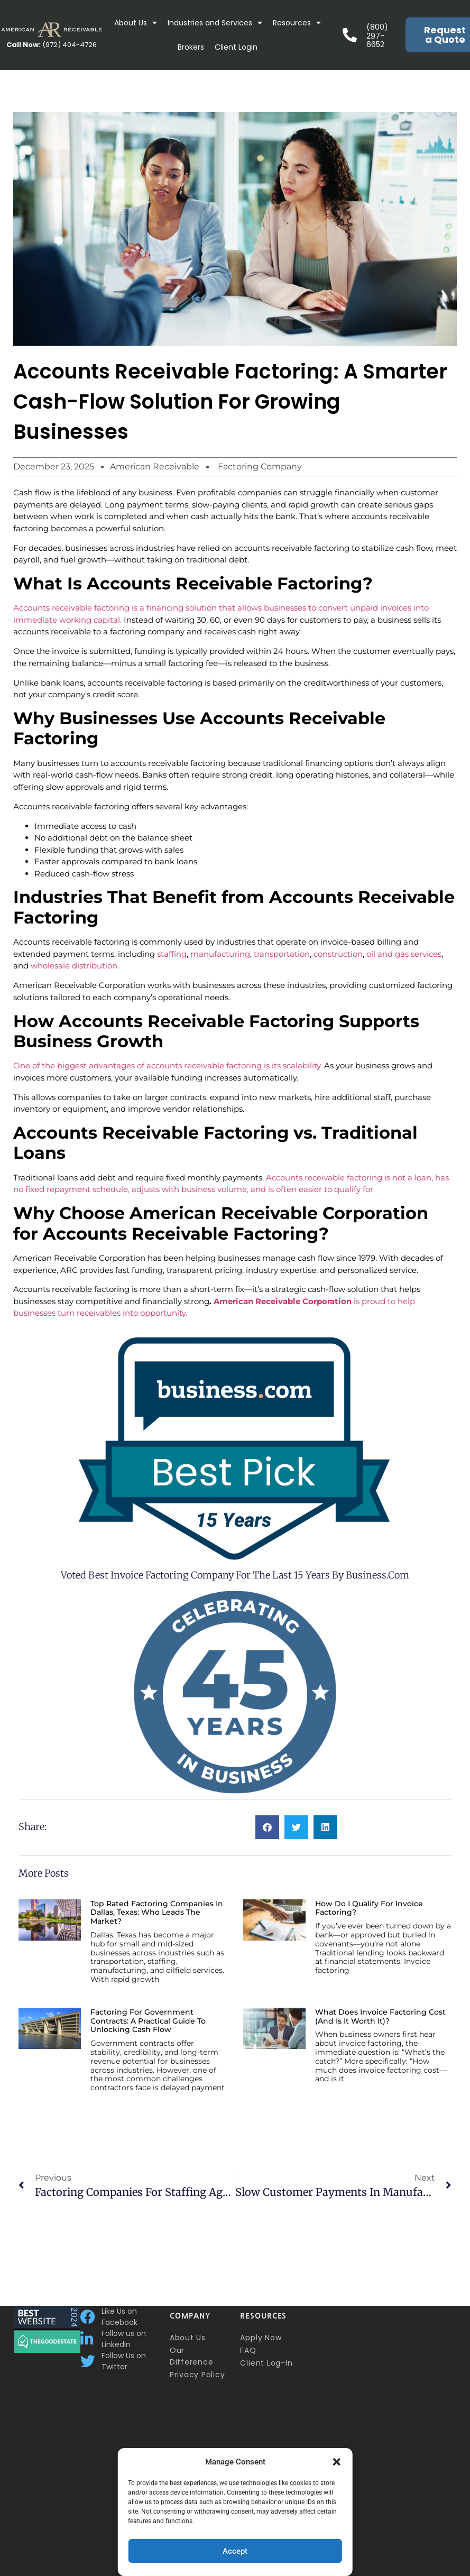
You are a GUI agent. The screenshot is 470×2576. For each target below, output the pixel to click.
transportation (282, 954)
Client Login (236, 47)
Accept (235, 2551)
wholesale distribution (74, 966)
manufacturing (220, 954)
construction (338, 954)
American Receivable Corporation (283, 1301)
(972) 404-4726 (51, 45)
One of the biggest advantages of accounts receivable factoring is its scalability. (168, 1065)
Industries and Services (215, 23)
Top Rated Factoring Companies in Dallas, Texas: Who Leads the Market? (156, 1912)
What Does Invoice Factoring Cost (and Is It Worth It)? (380, 2016)
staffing (172, 954)
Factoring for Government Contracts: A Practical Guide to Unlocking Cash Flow (148, 2021)
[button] (336, 2462)
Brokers (191, 47)
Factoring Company (260, 466)
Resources (297, 23)
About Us (135, 23)
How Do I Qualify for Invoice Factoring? (369, 1908)
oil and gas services (403, 954)
